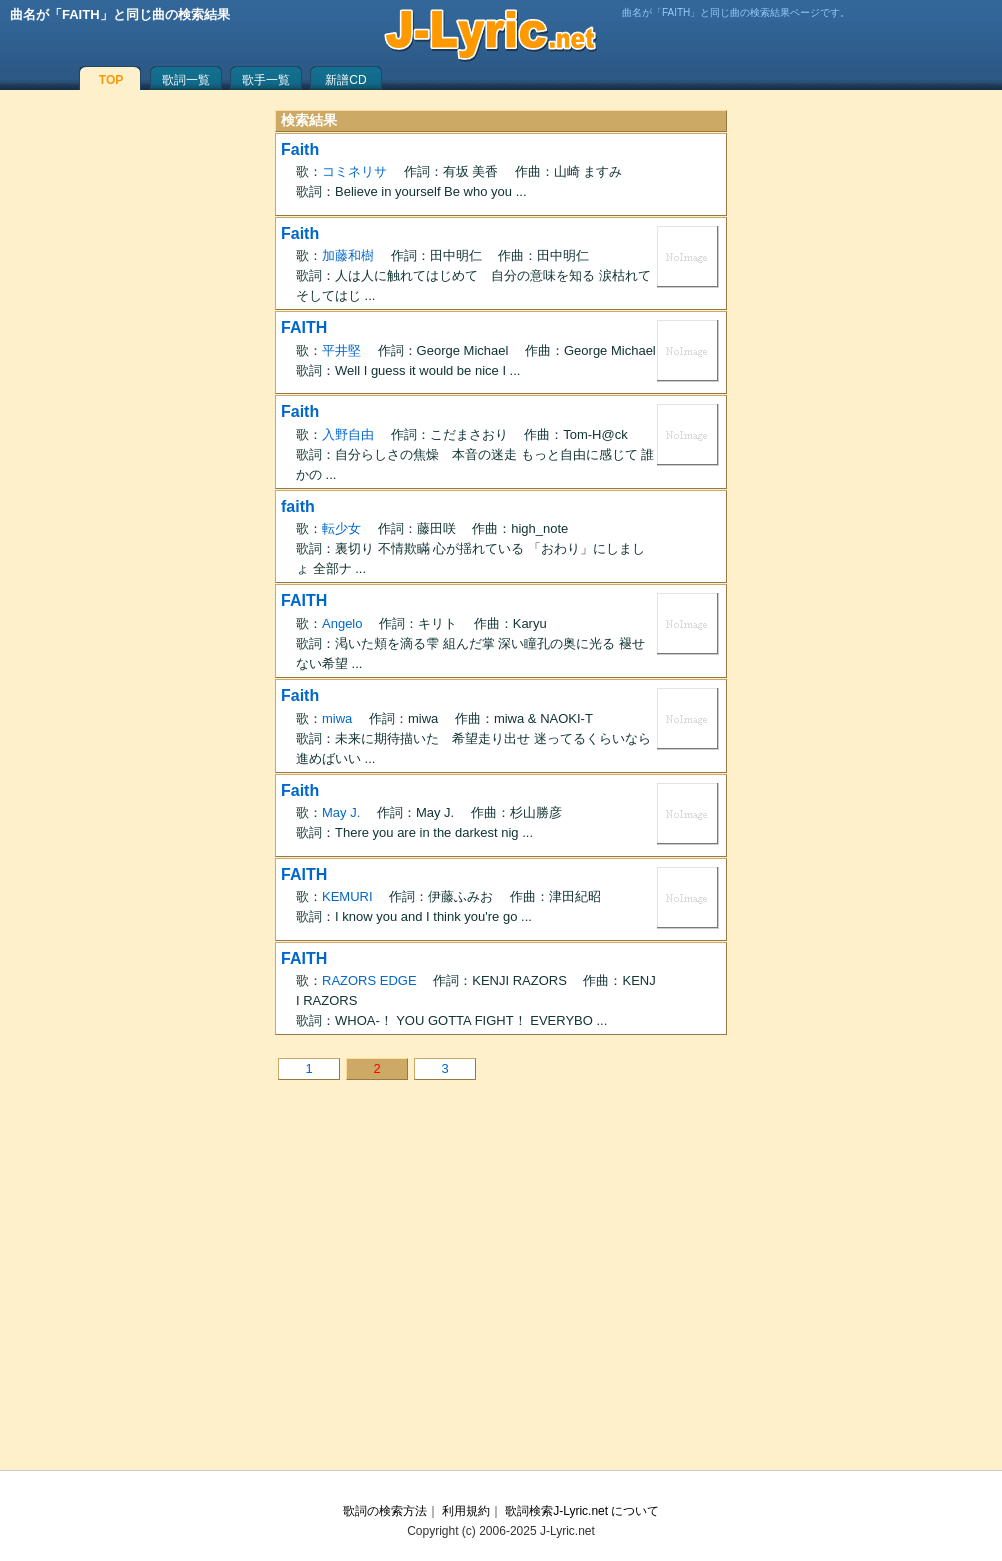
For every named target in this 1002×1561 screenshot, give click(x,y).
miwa (337, 718)
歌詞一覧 (186, 80)
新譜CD (345, 80)
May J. (341, 812)
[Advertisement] (501, 1290)
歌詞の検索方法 (385, 1511)
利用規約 (466, 1511)
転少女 (341, 528)
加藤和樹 (348, 255)
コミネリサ (354, 171)
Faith (300, 149)
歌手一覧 (266, 80)
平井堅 (341, 350)
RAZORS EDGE (369, 980)
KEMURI (347, 896)
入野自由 (348, 434)
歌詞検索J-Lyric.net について (582, 1511)
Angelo (342, 623)
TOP (111, 80)
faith (298, 506)
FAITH (304, 327)
